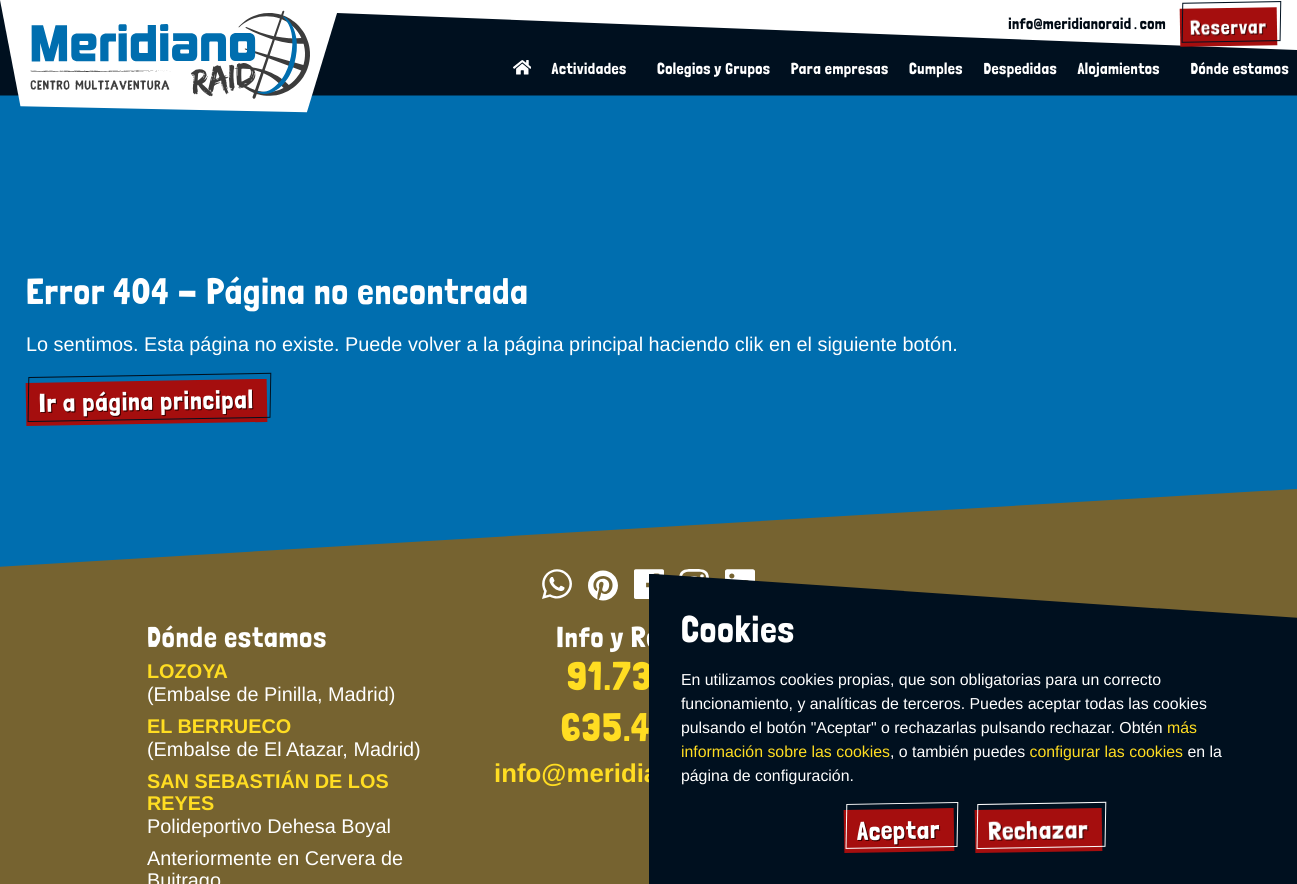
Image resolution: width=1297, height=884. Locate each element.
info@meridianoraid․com (1087, 23)
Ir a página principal (147, 403)
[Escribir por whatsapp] (557, 587)
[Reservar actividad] (1228, 27)
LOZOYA (187, 672)
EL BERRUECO (218, 727)
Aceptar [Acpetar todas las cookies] (898, 829)
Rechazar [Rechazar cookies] (1039, 830)
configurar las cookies (1104, 752)
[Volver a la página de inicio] (524, 70)
